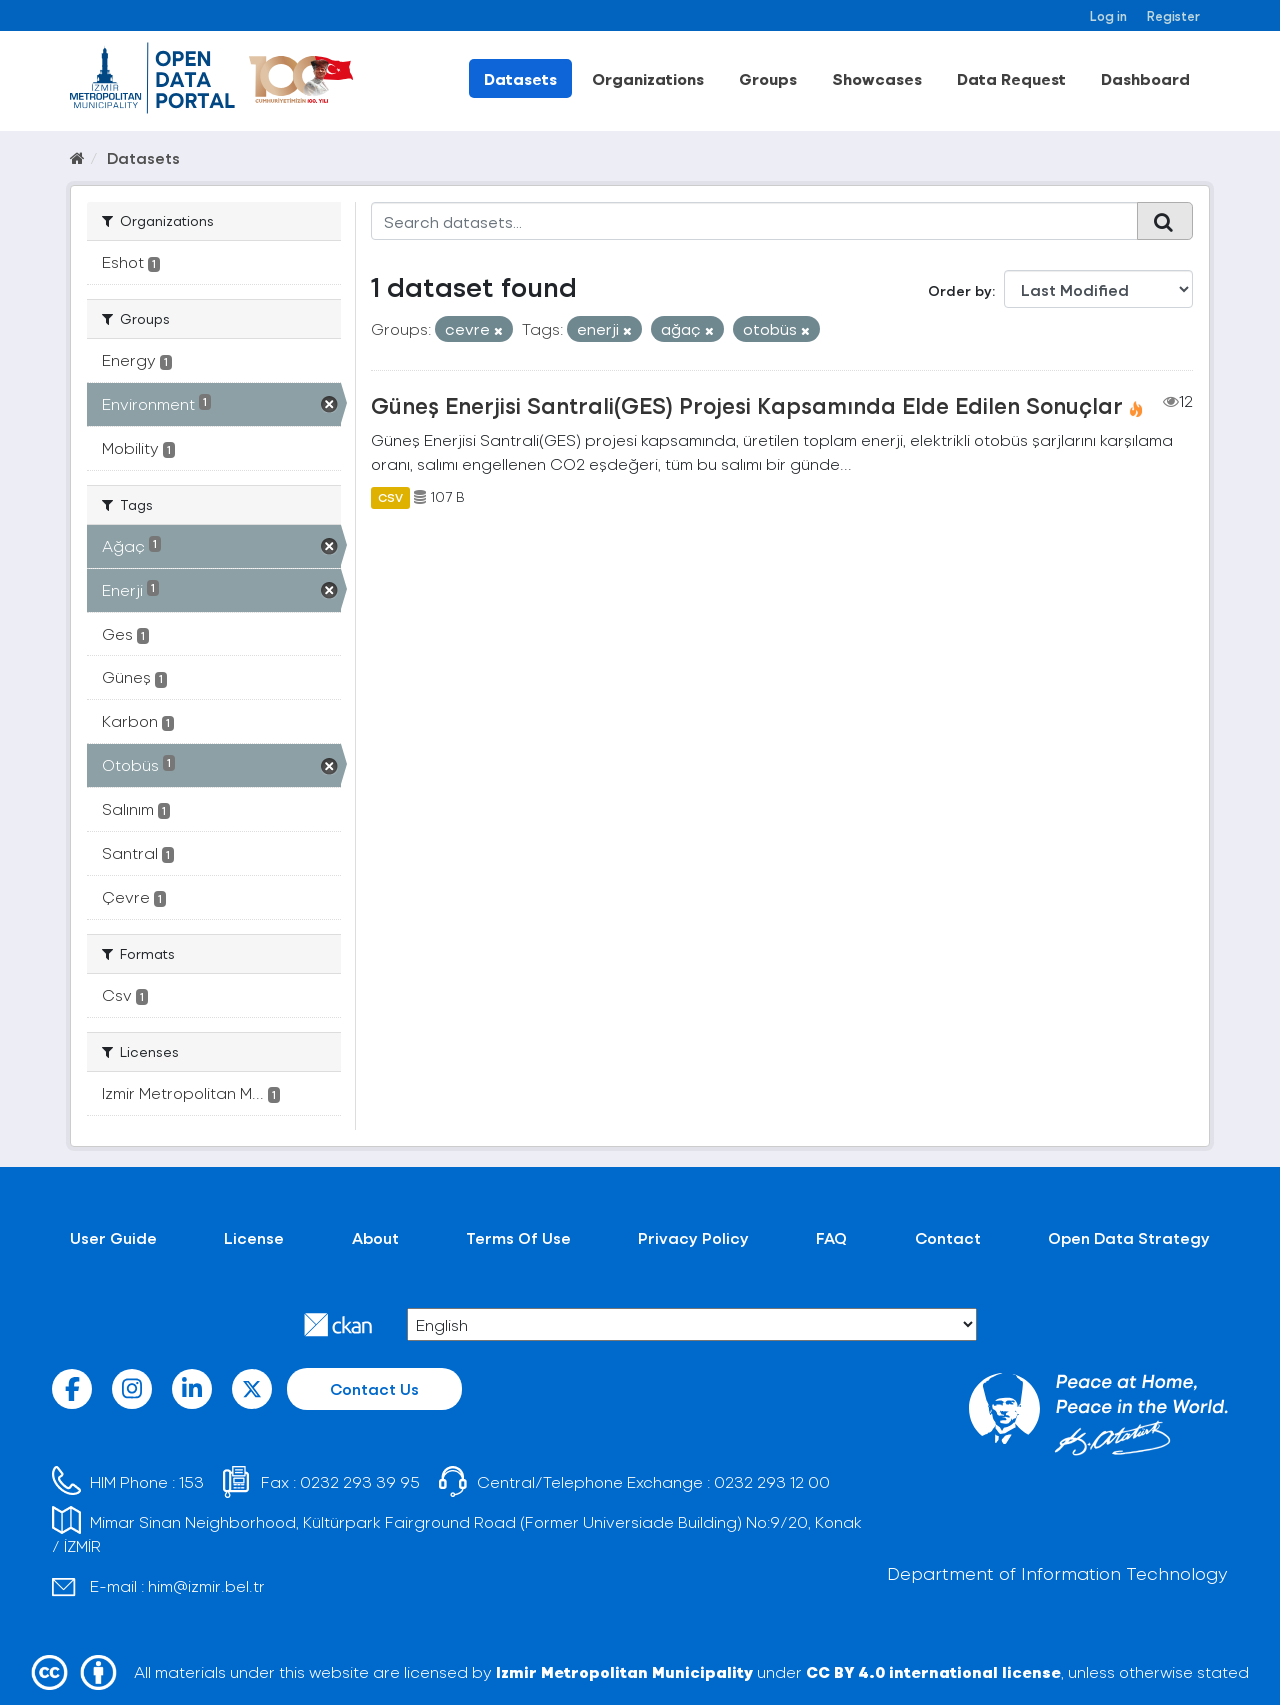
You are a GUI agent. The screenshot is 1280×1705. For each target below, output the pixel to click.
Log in (1108, 15)
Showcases (877, 78)
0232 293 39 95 (360, 1481)
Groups (768, 78)
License (254, 1237)
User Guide (113, 1237)
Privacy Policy (693, 1237)
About (375, 1237)
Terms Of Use (518, 1237)
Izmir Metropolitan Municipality (624, 1671)
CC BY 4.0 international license (933, 1671)
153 (191, 1481)
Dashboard (1145, 78)
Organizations (648, 78)
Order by (960, 290)
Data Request (1011, 78)
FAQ (831, 1237)
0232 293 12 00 (772, 1481)
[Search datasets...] (754, 221)
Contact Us (374, 1388)
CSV (390, 497)
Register (1173, 15)
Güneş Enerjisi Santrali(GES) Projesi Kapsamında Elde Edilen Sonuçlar (747, 405)
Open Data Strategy (1129, 1237)
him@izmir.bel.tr (206, 1585)
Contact (948, 1237)
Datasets (520, 78)
